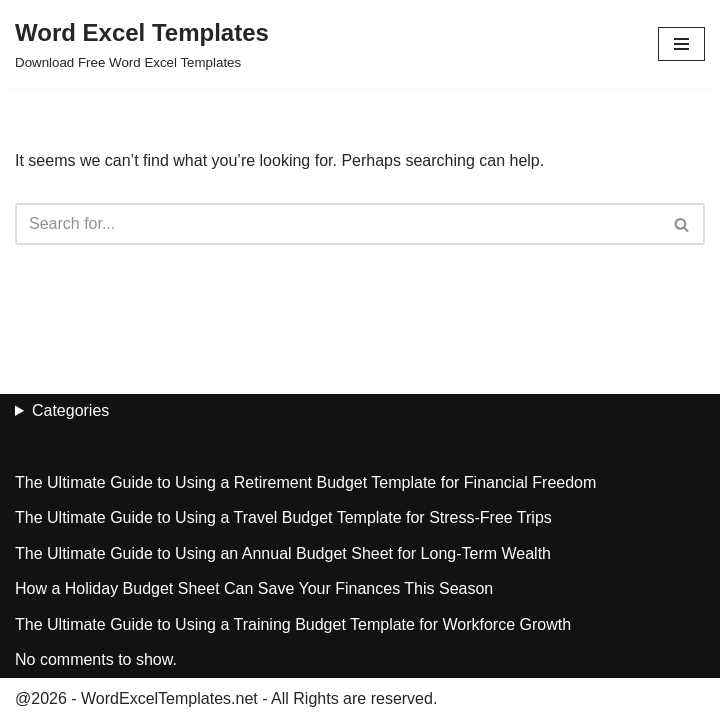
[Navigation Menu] (681, 44)
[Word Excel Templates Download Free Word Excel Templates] (142, 44)
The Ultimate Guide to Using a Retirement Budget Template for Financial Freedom (305, 482)
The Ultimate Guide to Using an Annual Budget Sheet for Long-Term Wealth (283, 553)
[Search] (337, 224)
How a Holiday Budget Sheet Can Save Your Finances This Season (254, 588)
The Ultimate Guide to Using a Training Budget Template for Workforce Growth (293, 624)
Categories (70, 410)
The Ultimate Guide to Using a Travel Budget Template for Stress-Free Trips (283, 517)
